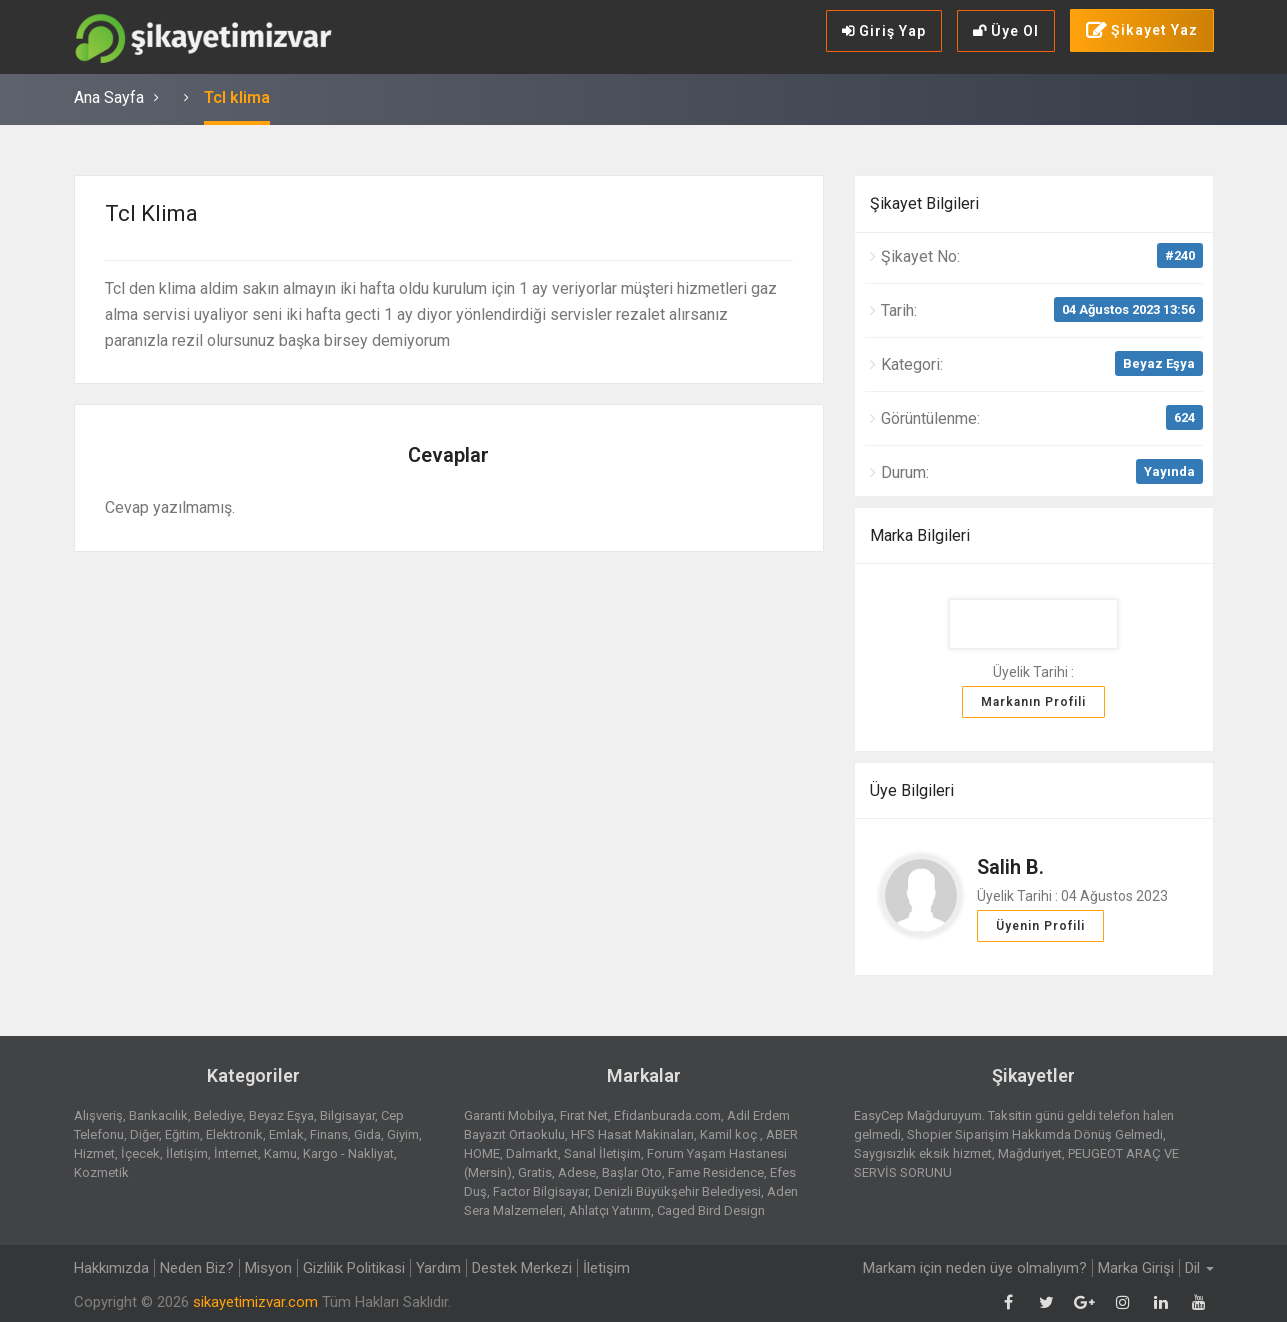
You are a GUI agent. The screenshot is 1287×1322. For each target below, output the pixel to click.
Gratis (535, 1172)
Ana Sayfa (109, 97)
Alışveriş (98, 1115)
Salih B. (1010, 867)
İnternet (236, 1153)
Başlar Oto (632, 1172)
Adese (577, 1172)
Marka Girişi (1136, 1268)
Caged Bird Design (711, 1210)
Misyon (268, 1268)
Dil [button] (1199, 1268)
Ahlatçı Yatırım (610, 1210)
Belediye (218, 1115)
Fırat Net (584, 1115)
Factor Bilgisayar (540, 1191)
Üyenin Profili (1040, 926)
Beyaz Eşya (1159, 363)
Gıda (367, 1134)
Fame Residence (716, 1172)
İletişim (187, 1153)
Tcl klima (237, 97)
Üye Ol (1006, 31)
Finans (329, 1134)
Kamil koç (730, 1134)
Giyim (403, 1134)
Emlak (286, 1134)
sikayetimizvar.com (255, 1302)
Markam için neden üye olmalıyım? (975, 1268)
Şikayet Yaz (1142, 31)
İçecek (140, 1153)
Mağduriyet (1030, 1153)
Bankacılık (158, 1115)
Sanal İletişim (602, 1153)
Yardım (438, 1268)
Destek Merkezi (522, 1268)
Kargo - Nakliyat (348, 1153)
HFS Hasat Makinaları (632, 1134)
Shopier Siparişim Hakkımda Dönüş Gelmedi (1035, 1134)
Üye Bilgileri (912, 790)
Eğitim (182, 1134)
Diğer (144, 1134)
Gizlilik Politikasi (354, 1268)
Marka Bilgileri (920, 535)
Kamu (280, 1153)
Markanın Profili (1033, 702)
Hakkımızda (111, 1268)
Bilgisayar (347, 1115)
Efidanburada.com (667, 1115)
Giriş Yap (884, 31)
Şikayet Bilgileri (924, 203)
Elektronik (234, 1134)
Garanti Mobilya (509, 1115)
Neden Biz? (197, 1268)
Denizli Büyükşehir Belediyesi (677, 1191)
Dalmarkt (532, 1153)
